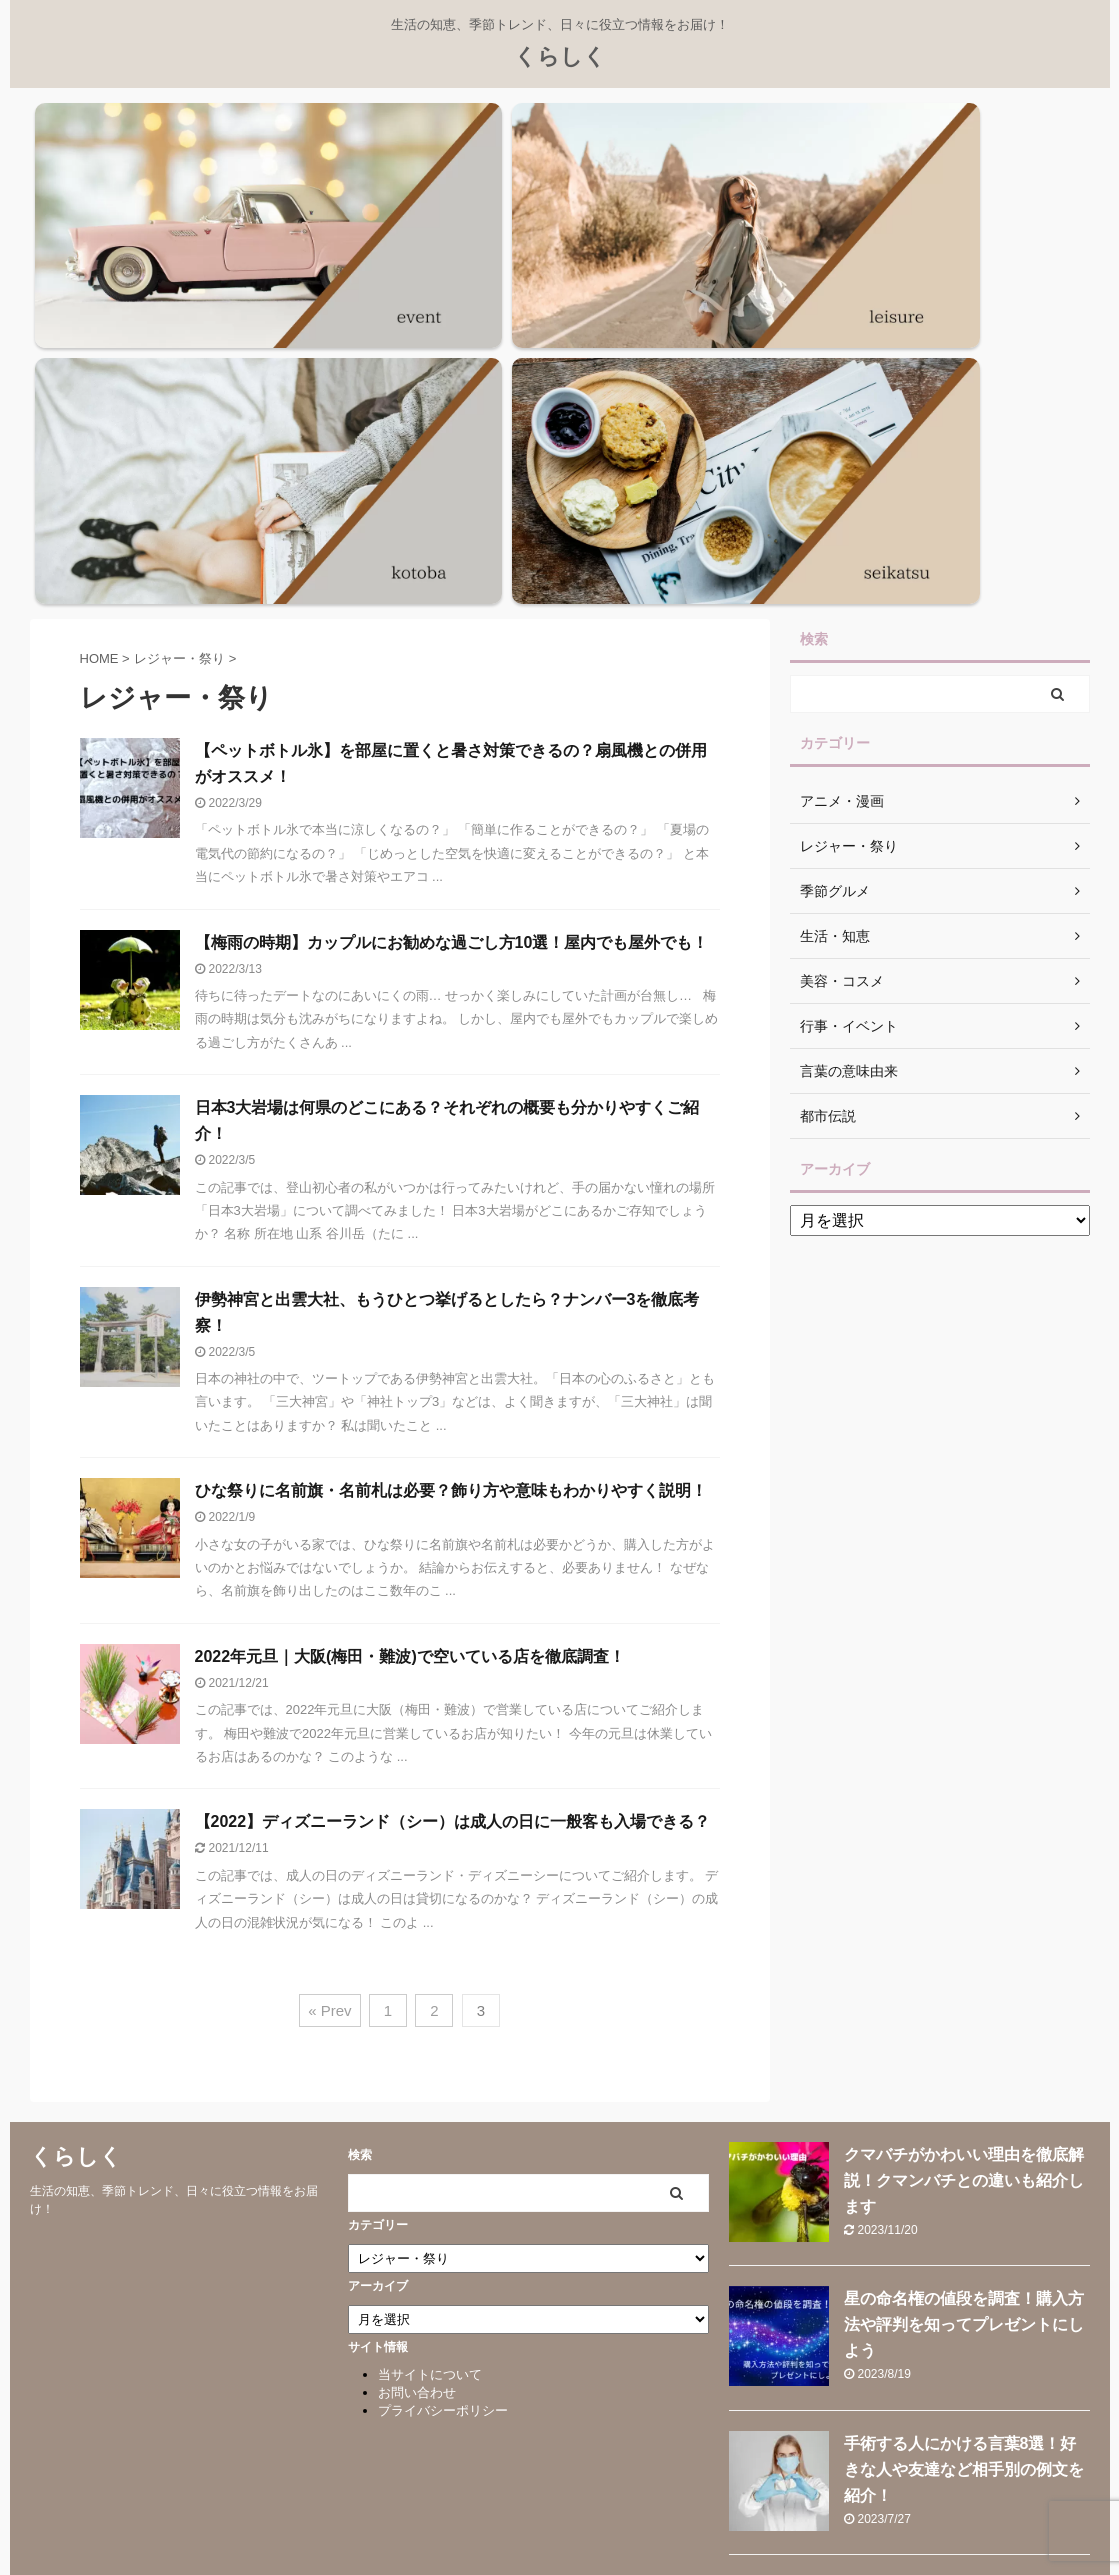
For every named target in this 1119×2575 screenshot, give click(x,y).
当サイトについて (430, 2007)
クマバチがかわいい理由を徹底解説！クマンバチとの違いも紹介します (964, 1813)
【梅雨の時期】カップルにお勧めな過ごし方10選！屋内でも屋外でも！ (452, 574)
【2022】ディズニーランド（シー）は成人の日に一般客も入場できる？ (453, 1454)
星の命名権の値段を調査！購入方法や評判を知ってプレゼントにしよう (964, 1957)
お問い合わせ (417, 2025)
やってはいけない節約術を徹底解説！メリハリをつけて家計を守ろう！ (964, 2246)
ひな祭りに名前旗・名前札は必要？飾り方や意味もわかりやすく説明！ (451, 1123)
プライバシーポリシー (443, 2043)
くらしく (560, 56)
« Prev (329, 1643)
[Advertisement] (940, 1178)
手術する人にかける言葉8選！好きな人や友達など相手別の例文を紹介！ (964, 2102)
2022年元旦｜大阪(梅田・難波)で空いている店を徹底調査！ (410, 1289)
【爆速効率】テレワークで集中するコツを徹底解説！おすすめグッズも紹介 (964, 2390)
